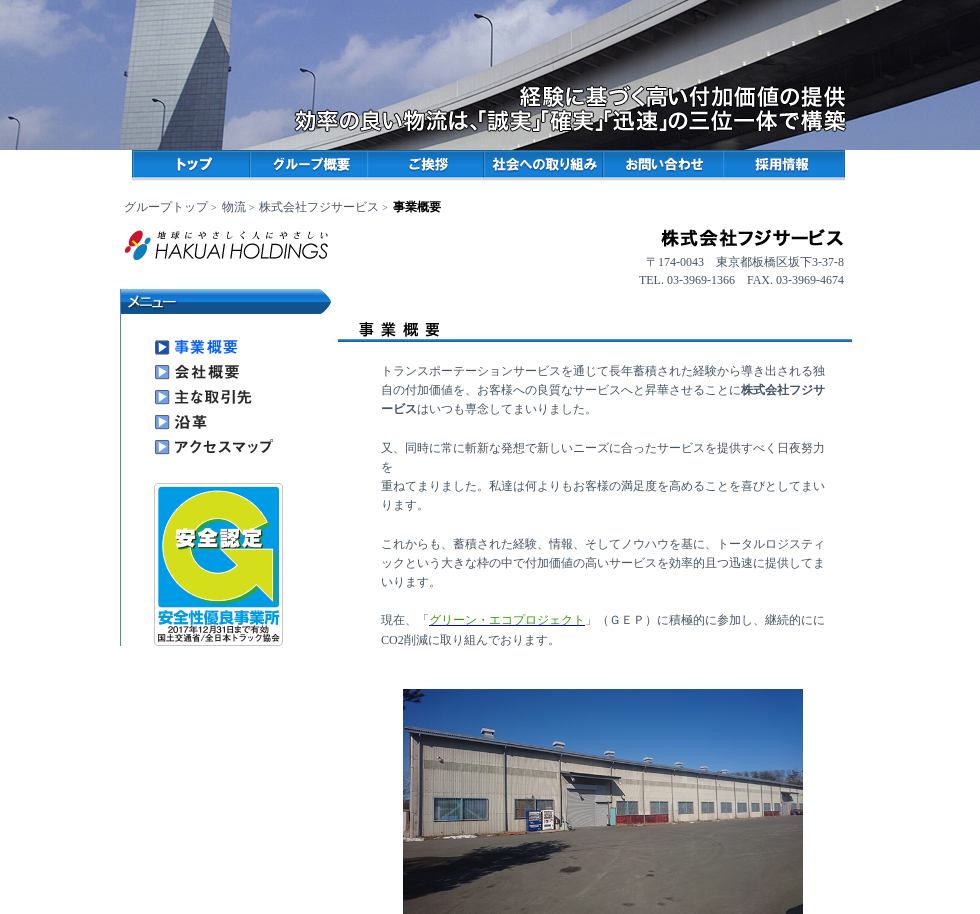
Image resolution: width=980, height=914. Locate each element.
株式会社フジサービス (319, 207)
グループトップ (166, 207)
